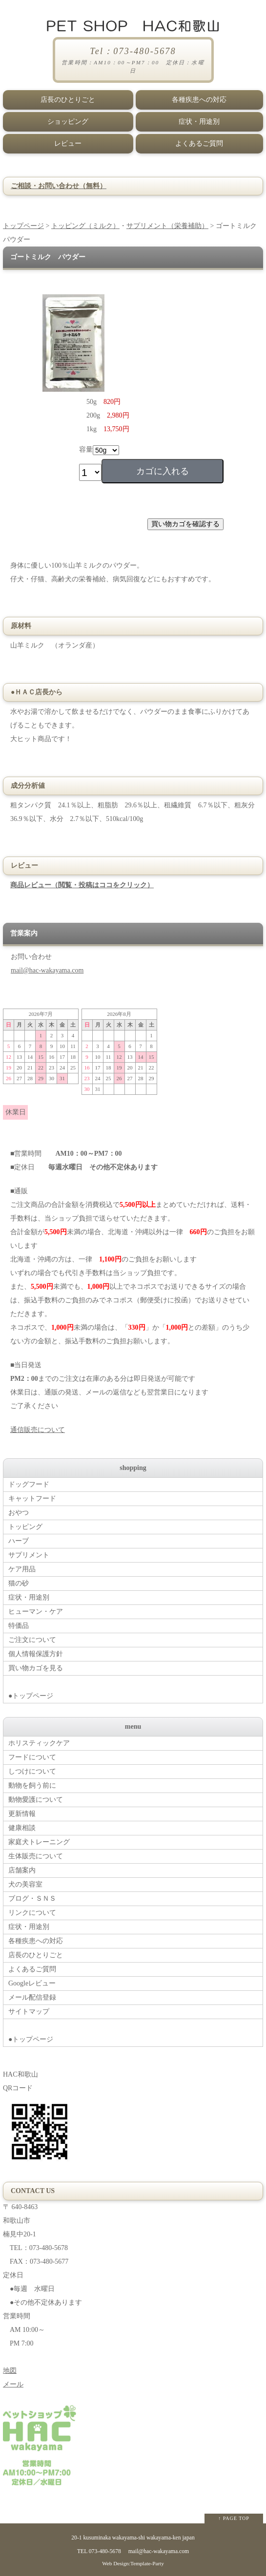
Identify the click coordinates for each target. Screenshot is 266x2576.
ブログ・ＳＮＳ (32, 1898)
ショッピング (67, 121)
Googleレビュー (32, 1983)
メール (13, 2384)
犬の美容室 (25, 1884)
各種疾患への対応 (199, 99)
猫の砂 (18, 1583)
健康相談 (22, 1828)
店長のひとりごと (68, 99)
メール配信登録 (32, 1997)
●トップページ (135, 1687)
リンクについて (32, 1912)
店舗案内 (22, 1870)
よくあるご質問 (199, 143)
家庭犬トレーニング (39, 1842)
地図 (10, 2370)
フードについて (32, 1757)
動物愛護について (35, 1799)
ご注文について (32, 1639)
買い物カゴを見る (35, 1668)
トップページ (23, 225)
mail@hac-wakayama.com (47, 970)
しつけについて (32, 1771)
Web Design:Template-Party (133, 2563)
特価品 (18, 1625)
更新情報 (22, 1813)
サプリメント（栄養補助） (167, 225)
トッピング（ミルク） (85, 225)
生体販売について (35, 1856)
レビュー (68, 143)
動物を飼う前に (32, 1785)
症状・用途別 (199, 121)
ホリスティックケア (39, 1743)
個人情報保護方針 (35, 1654)
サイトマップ (28, 2011)
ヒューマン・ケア (35, 1611)
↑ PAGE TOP (233, 2518)
